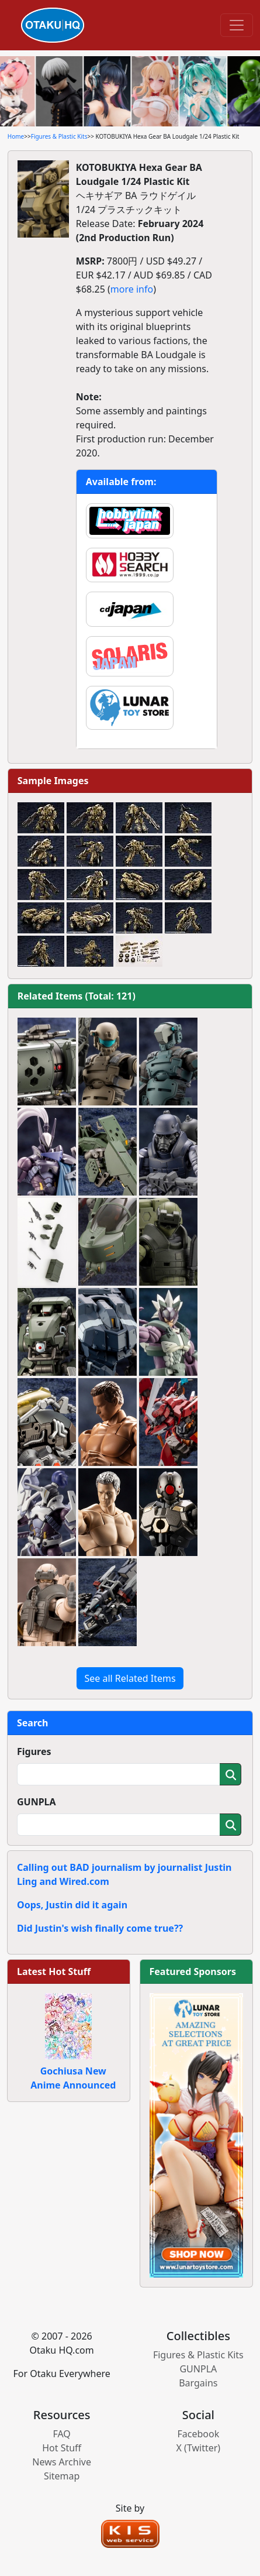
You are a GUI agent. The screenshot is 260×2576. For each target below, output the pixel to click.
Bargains (198, 2382)
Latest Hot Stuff (54, 1971)
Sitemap (62, 2475)
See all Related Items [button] (129, 1678)
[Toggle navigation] (236, 25)
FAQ (61, 2433)
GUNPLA (36, 1801)
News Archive (61, 2461)
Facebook (198, 2433)
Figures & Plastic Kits (59, 136)
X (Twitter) (198, 2447)
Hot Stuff (61, 2447)
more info (131, 289)
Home (16, 136)
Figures (34, 1751)
